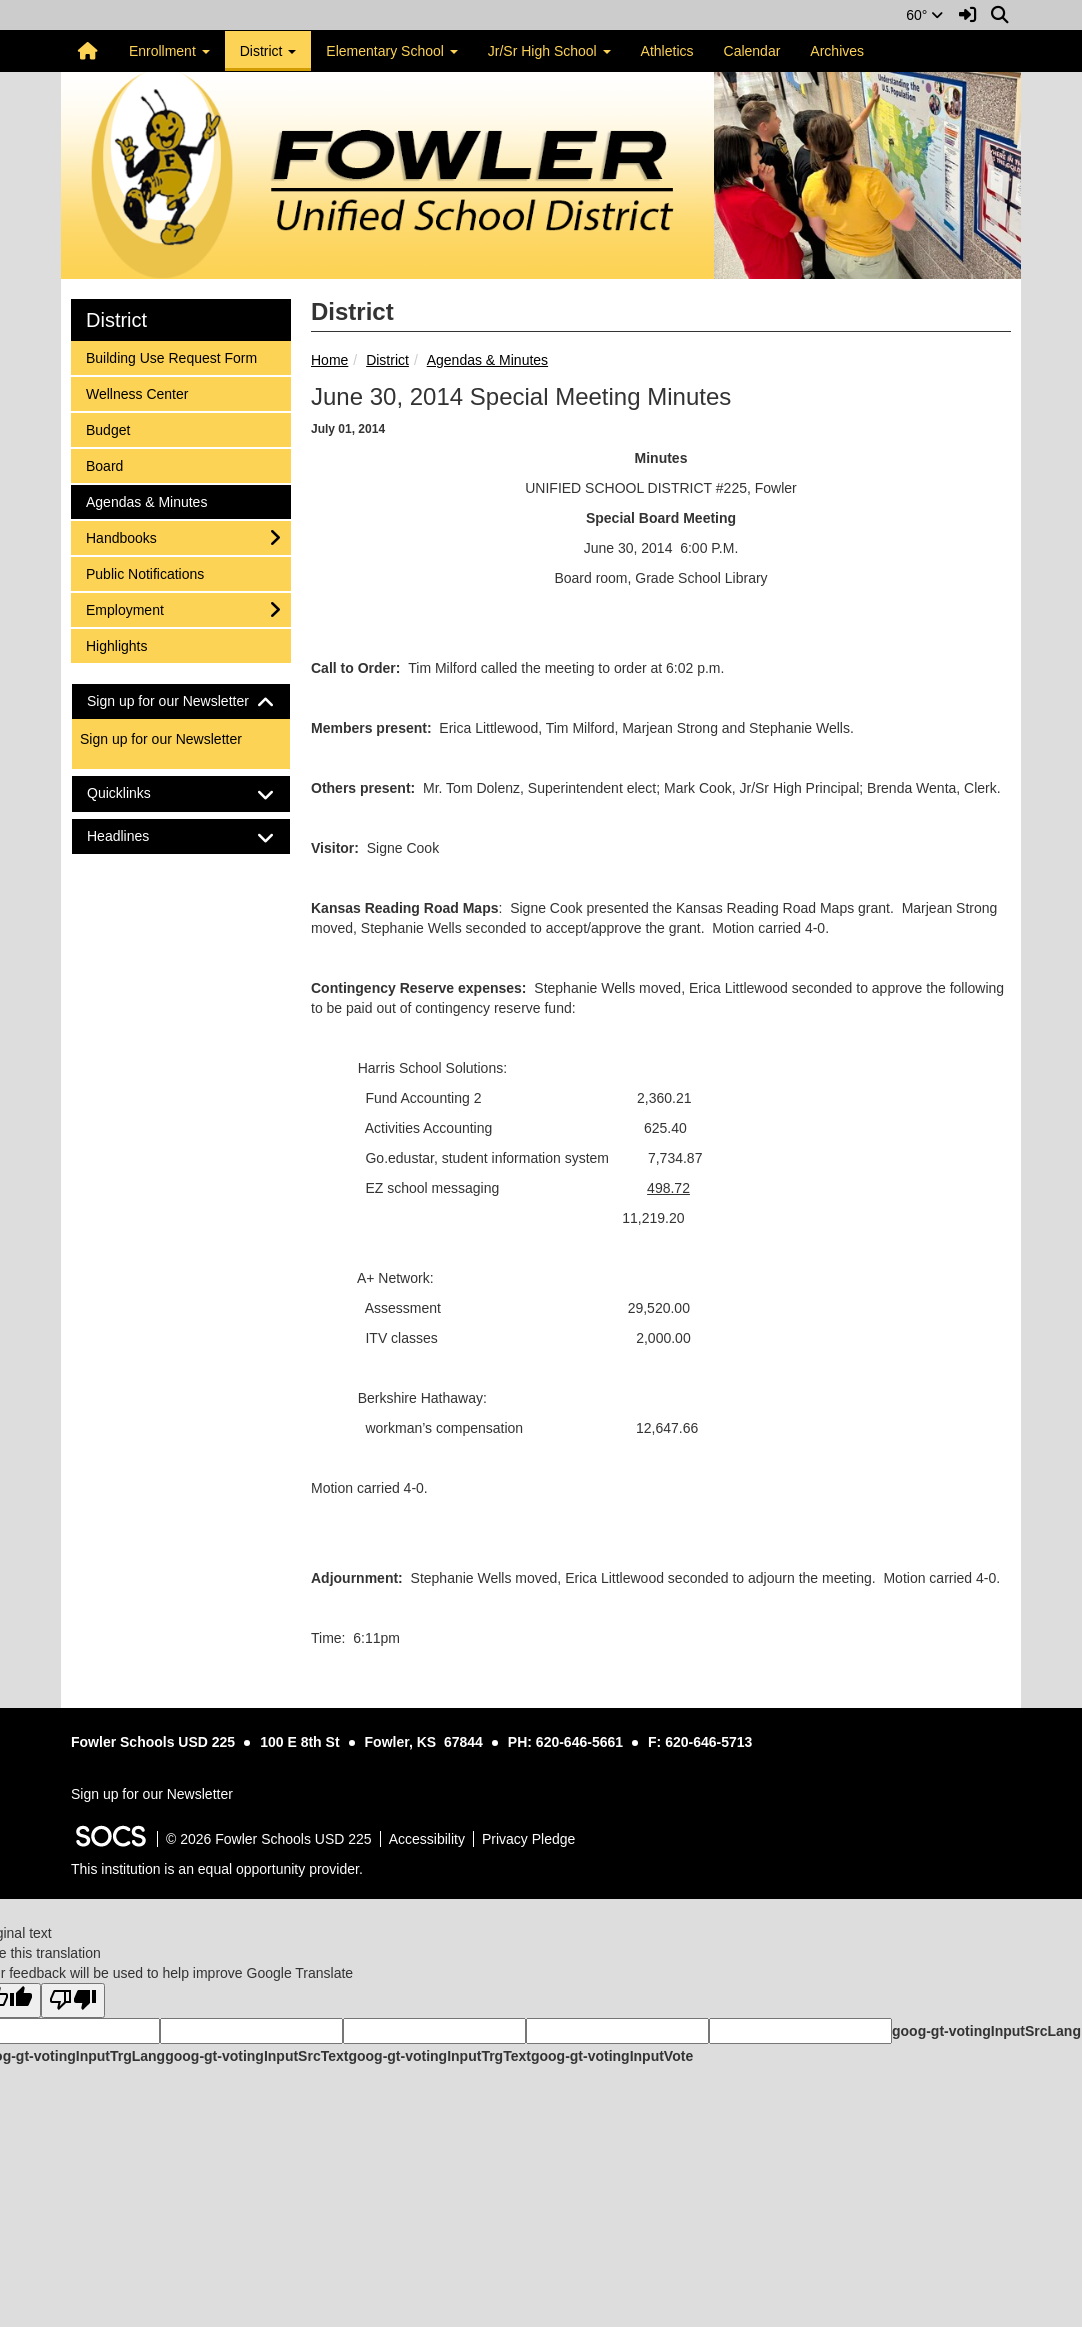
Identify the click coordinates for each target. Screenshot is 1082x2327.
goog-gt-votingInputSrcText (256, 2056)
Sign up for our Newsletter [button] (181, 701)
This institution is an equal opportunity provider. (217, 1869)
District (387, 360)
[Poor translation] (73, 2000)
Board (112, 464)
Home (329, 360)
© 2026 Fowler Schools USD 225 (269, 1839)
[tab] (181, 701)
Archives (837, 51)
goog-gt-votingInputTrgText (439, 2056)
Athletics (667, 51)
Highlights (116, 644)
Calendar (752, 51)
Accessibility (427, 1839)
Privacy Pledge (528, 1839)
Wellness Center (136, 392)
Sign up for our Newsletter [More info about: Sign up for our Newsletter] (161, 739)
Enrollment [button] (169, 51)
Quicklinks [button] (136, 793)
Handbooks (121, 536)
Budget (112, 428)
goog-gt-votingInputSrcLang (986, 2031)
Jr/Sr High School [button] (549, 51)
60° (924, 15)
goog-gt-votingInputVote (612, 2056)
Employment (124, 608)
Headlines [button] (135, 836)
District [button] (268, 51)
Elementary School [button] (391, 51)
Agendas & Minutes (487, 360)
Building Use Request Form (171, 356)
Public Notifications (144, 572)
